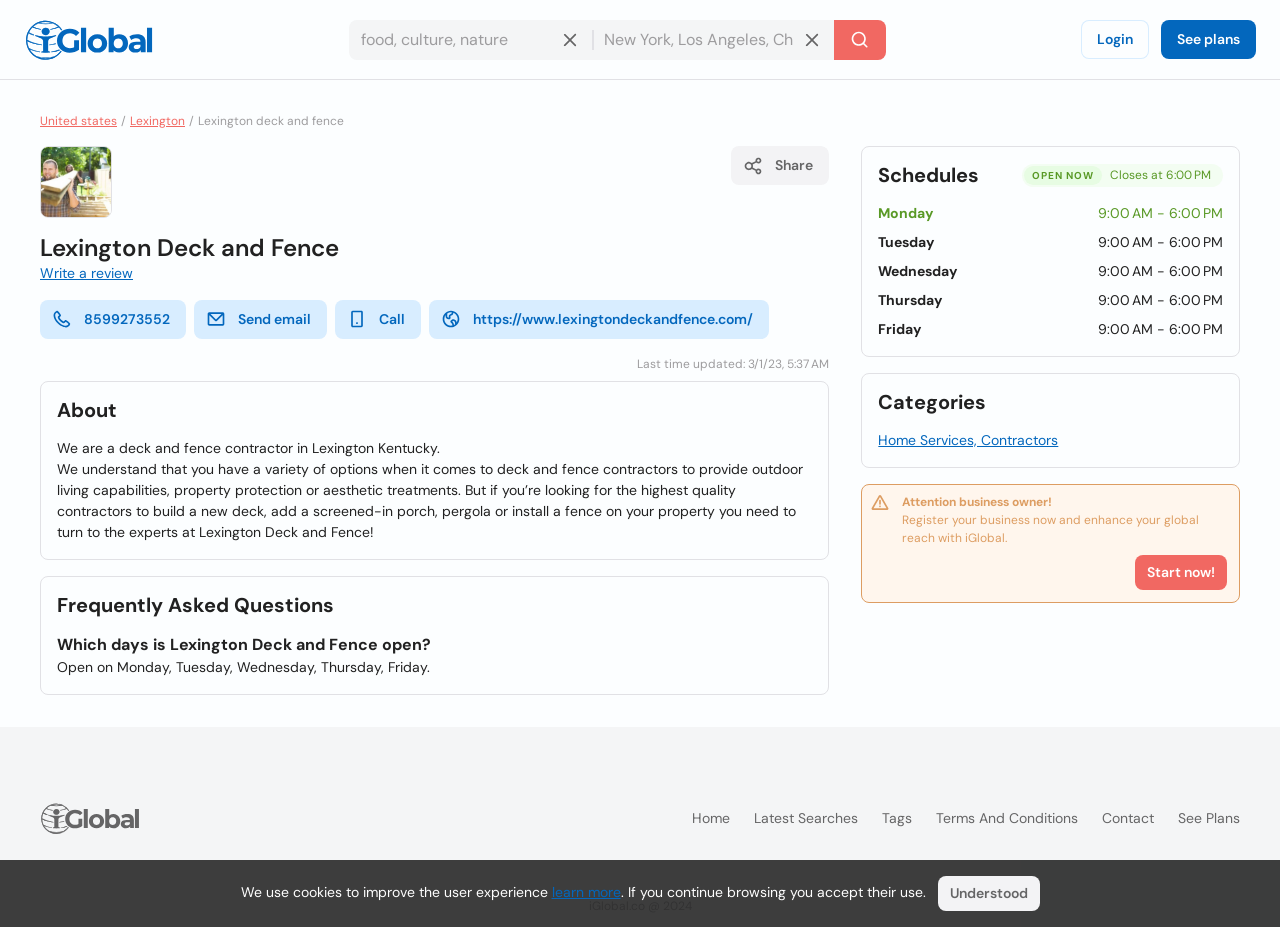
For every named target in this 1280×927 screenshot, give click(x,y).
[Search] (860, 40)
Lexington (157, 121)
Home (711, 818)
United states (78, 121)
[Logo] (89, 40)
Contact (1128, 818)
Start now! (1181, 572)
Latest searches (806, 818)
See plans (1208, 39)
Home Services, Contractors (968, 440)
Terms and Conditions (1007, 818)
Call (376, 319)
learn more (586, 892)
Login (1115, 39)
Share (778, 166)
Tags (897, 818)
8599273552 (111, 319)
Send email (258, 319)
